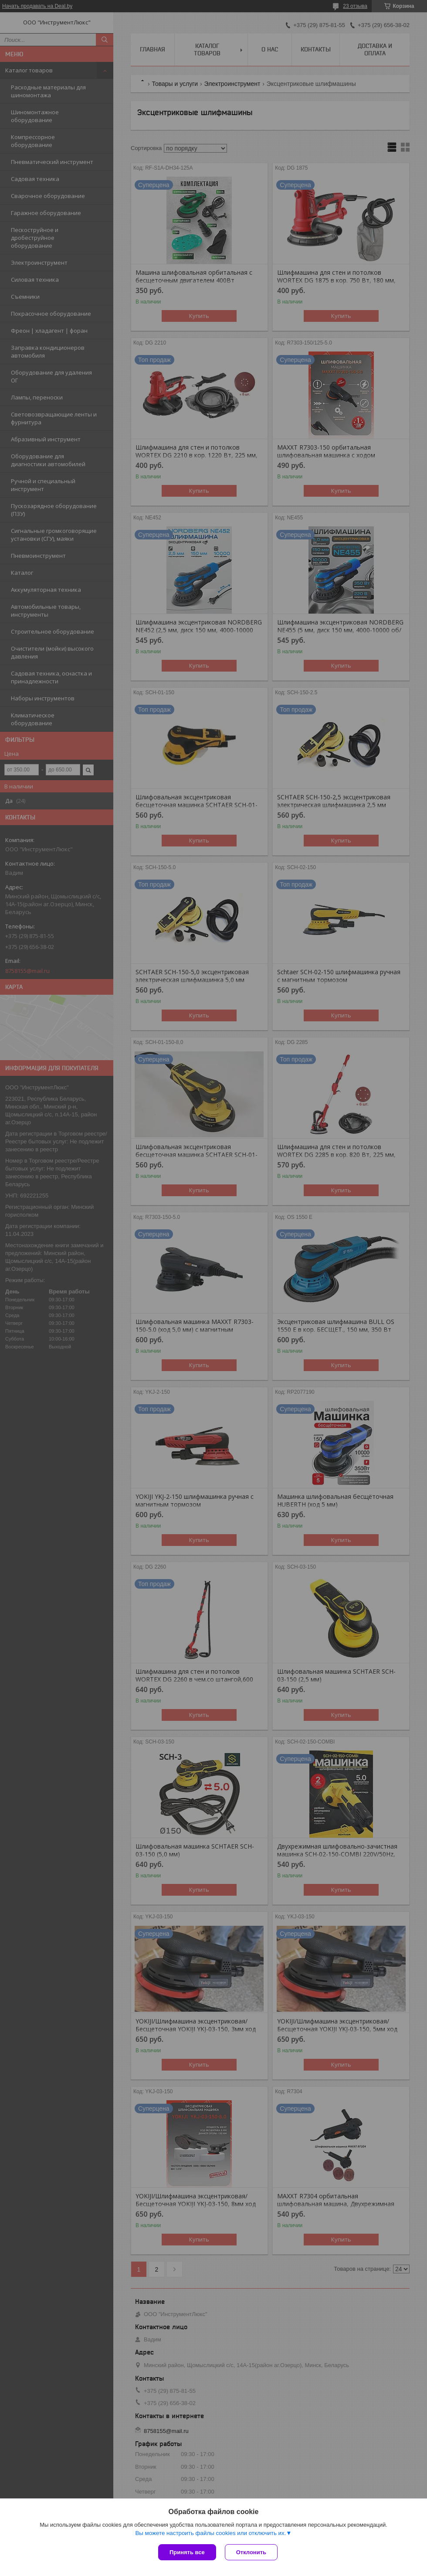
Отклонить (251, 2552)
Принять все (187, 2552)
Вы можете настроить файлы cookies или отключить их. (210, 2533)
